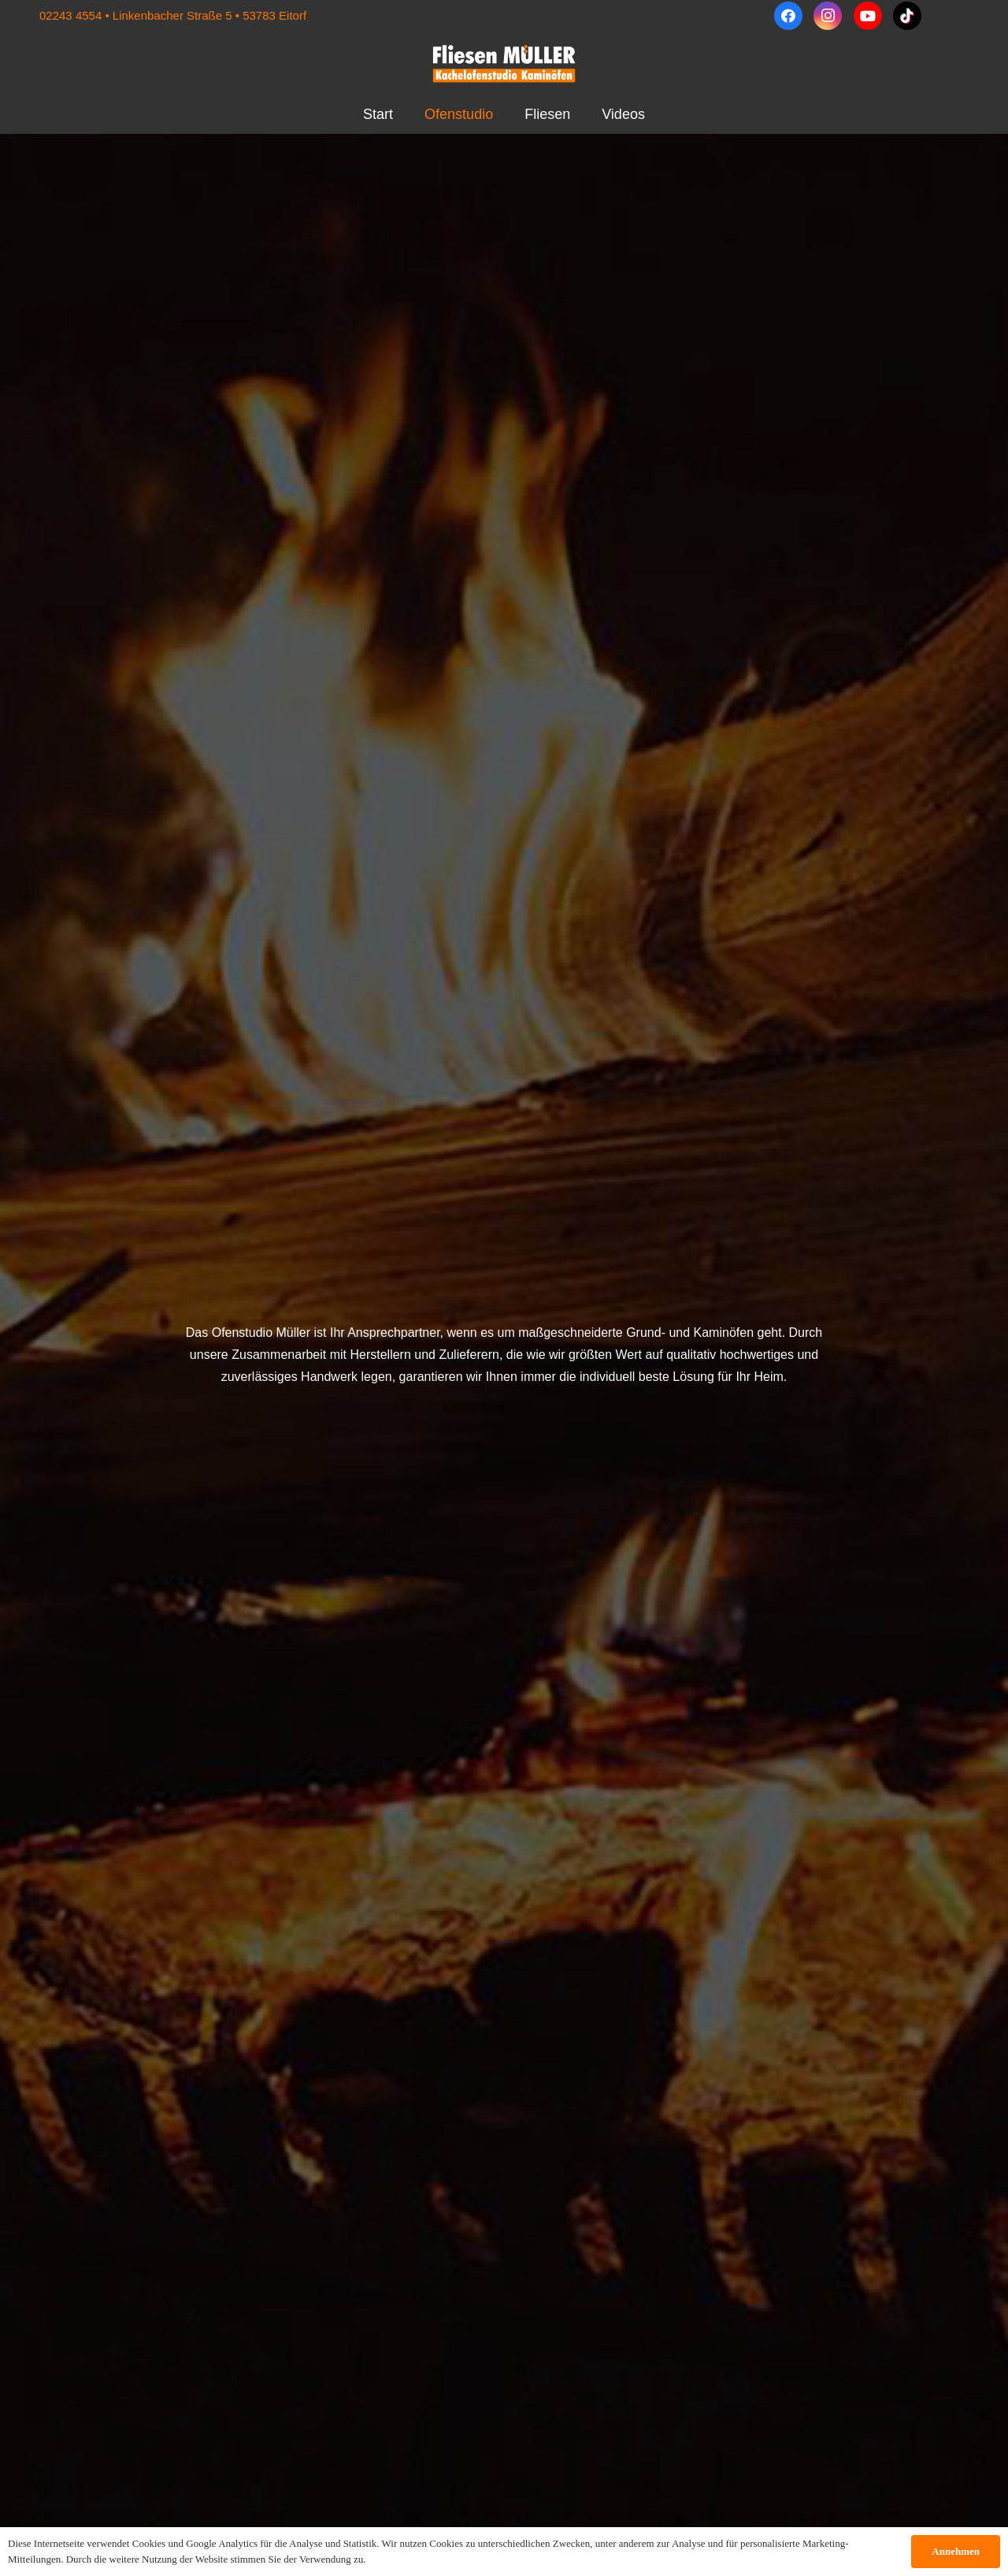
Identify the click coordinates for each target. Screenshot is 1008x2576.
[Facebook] (788, 16)
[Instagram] (827, 16)
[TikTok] (907, 16)
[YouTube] (868, 16)
